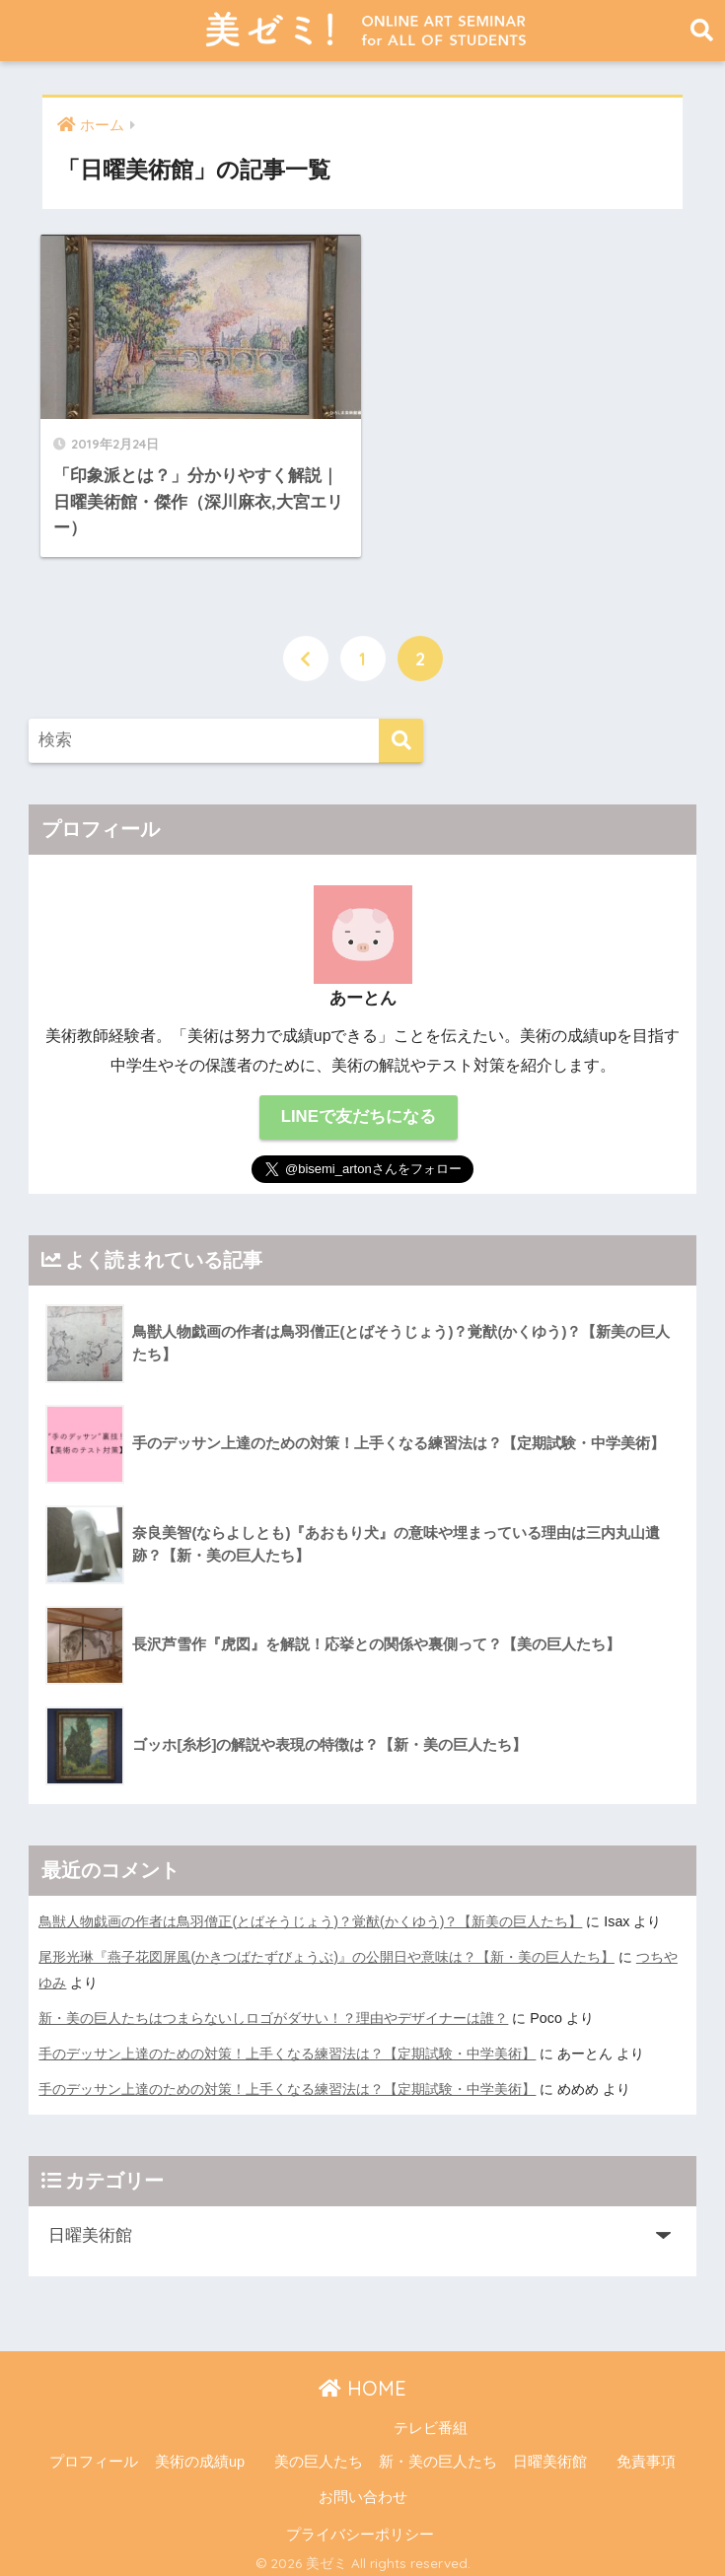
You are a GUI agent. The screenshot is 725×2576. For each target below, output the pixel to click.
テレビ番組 (431, 2420)
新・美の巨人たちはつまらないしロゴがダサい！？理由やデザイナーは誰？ (273, 2010)
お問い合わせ (363, 2489)
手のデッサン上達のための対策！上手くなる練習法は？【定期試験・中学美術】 (287, 2046)
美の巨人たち (318, 2454)
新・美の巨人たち (438, 2454)
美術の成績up (200, 2454)
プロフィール (93, 2454)
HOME (362, 2380)
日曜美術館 (550, 2454)
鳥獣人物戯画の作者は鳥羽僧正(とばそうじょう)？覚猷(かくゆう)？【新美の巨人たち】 (310, 1912)
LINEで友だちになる (358, 1108)
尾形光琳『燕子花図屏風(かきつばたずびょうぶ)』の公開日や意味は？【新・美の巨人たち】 (326, 1949)
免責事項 (646, 2454)
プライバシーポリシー (360, 2527)
